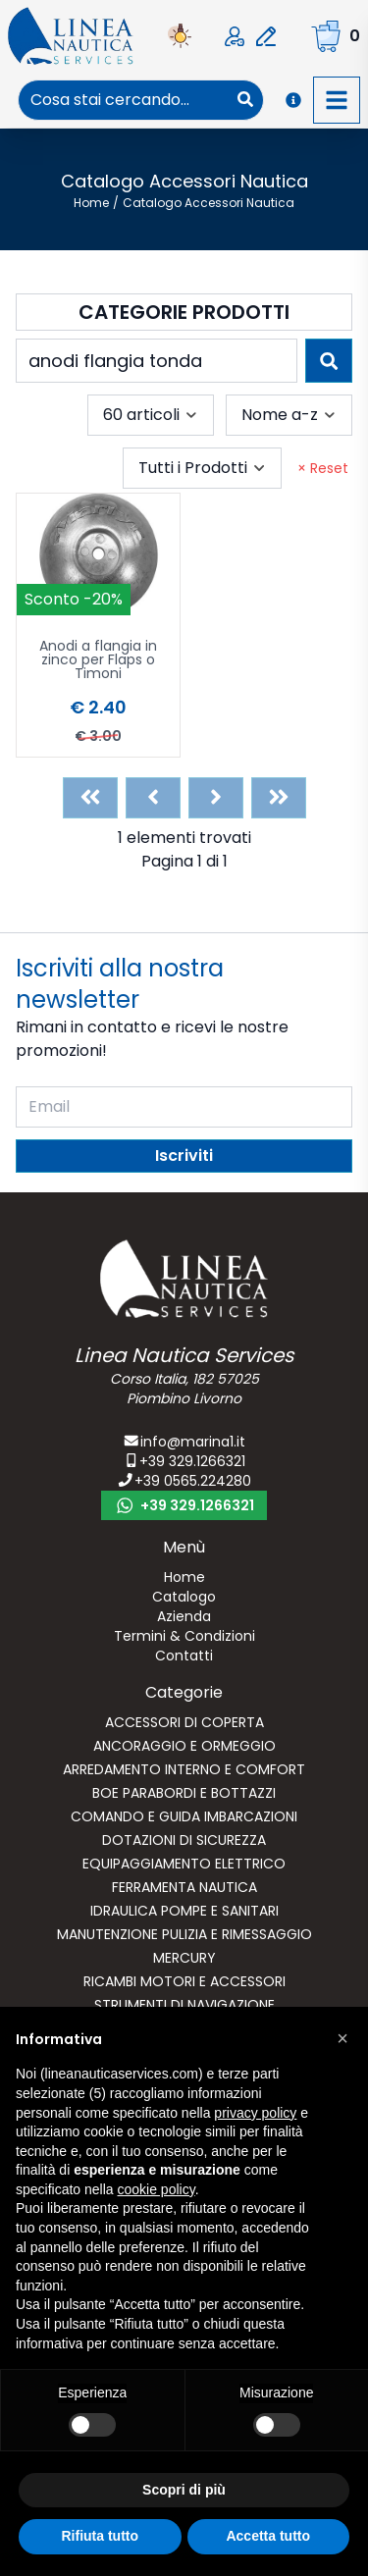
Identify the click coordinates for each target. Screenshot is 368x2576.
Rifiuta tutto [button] (99, 2536)
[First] (90, 797)
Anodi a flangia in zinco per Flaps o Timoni (98, 661)
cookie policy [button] (156, 2189)
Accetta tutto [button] (268, 2536)
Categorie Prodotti (184, 312)
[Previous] (153, 797)
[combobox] (123, 100)
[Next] (215, 797)
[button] (342, 2038)
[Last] (278, 797)
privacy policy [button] (255, 2113)
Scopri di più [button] (184, 2489)
